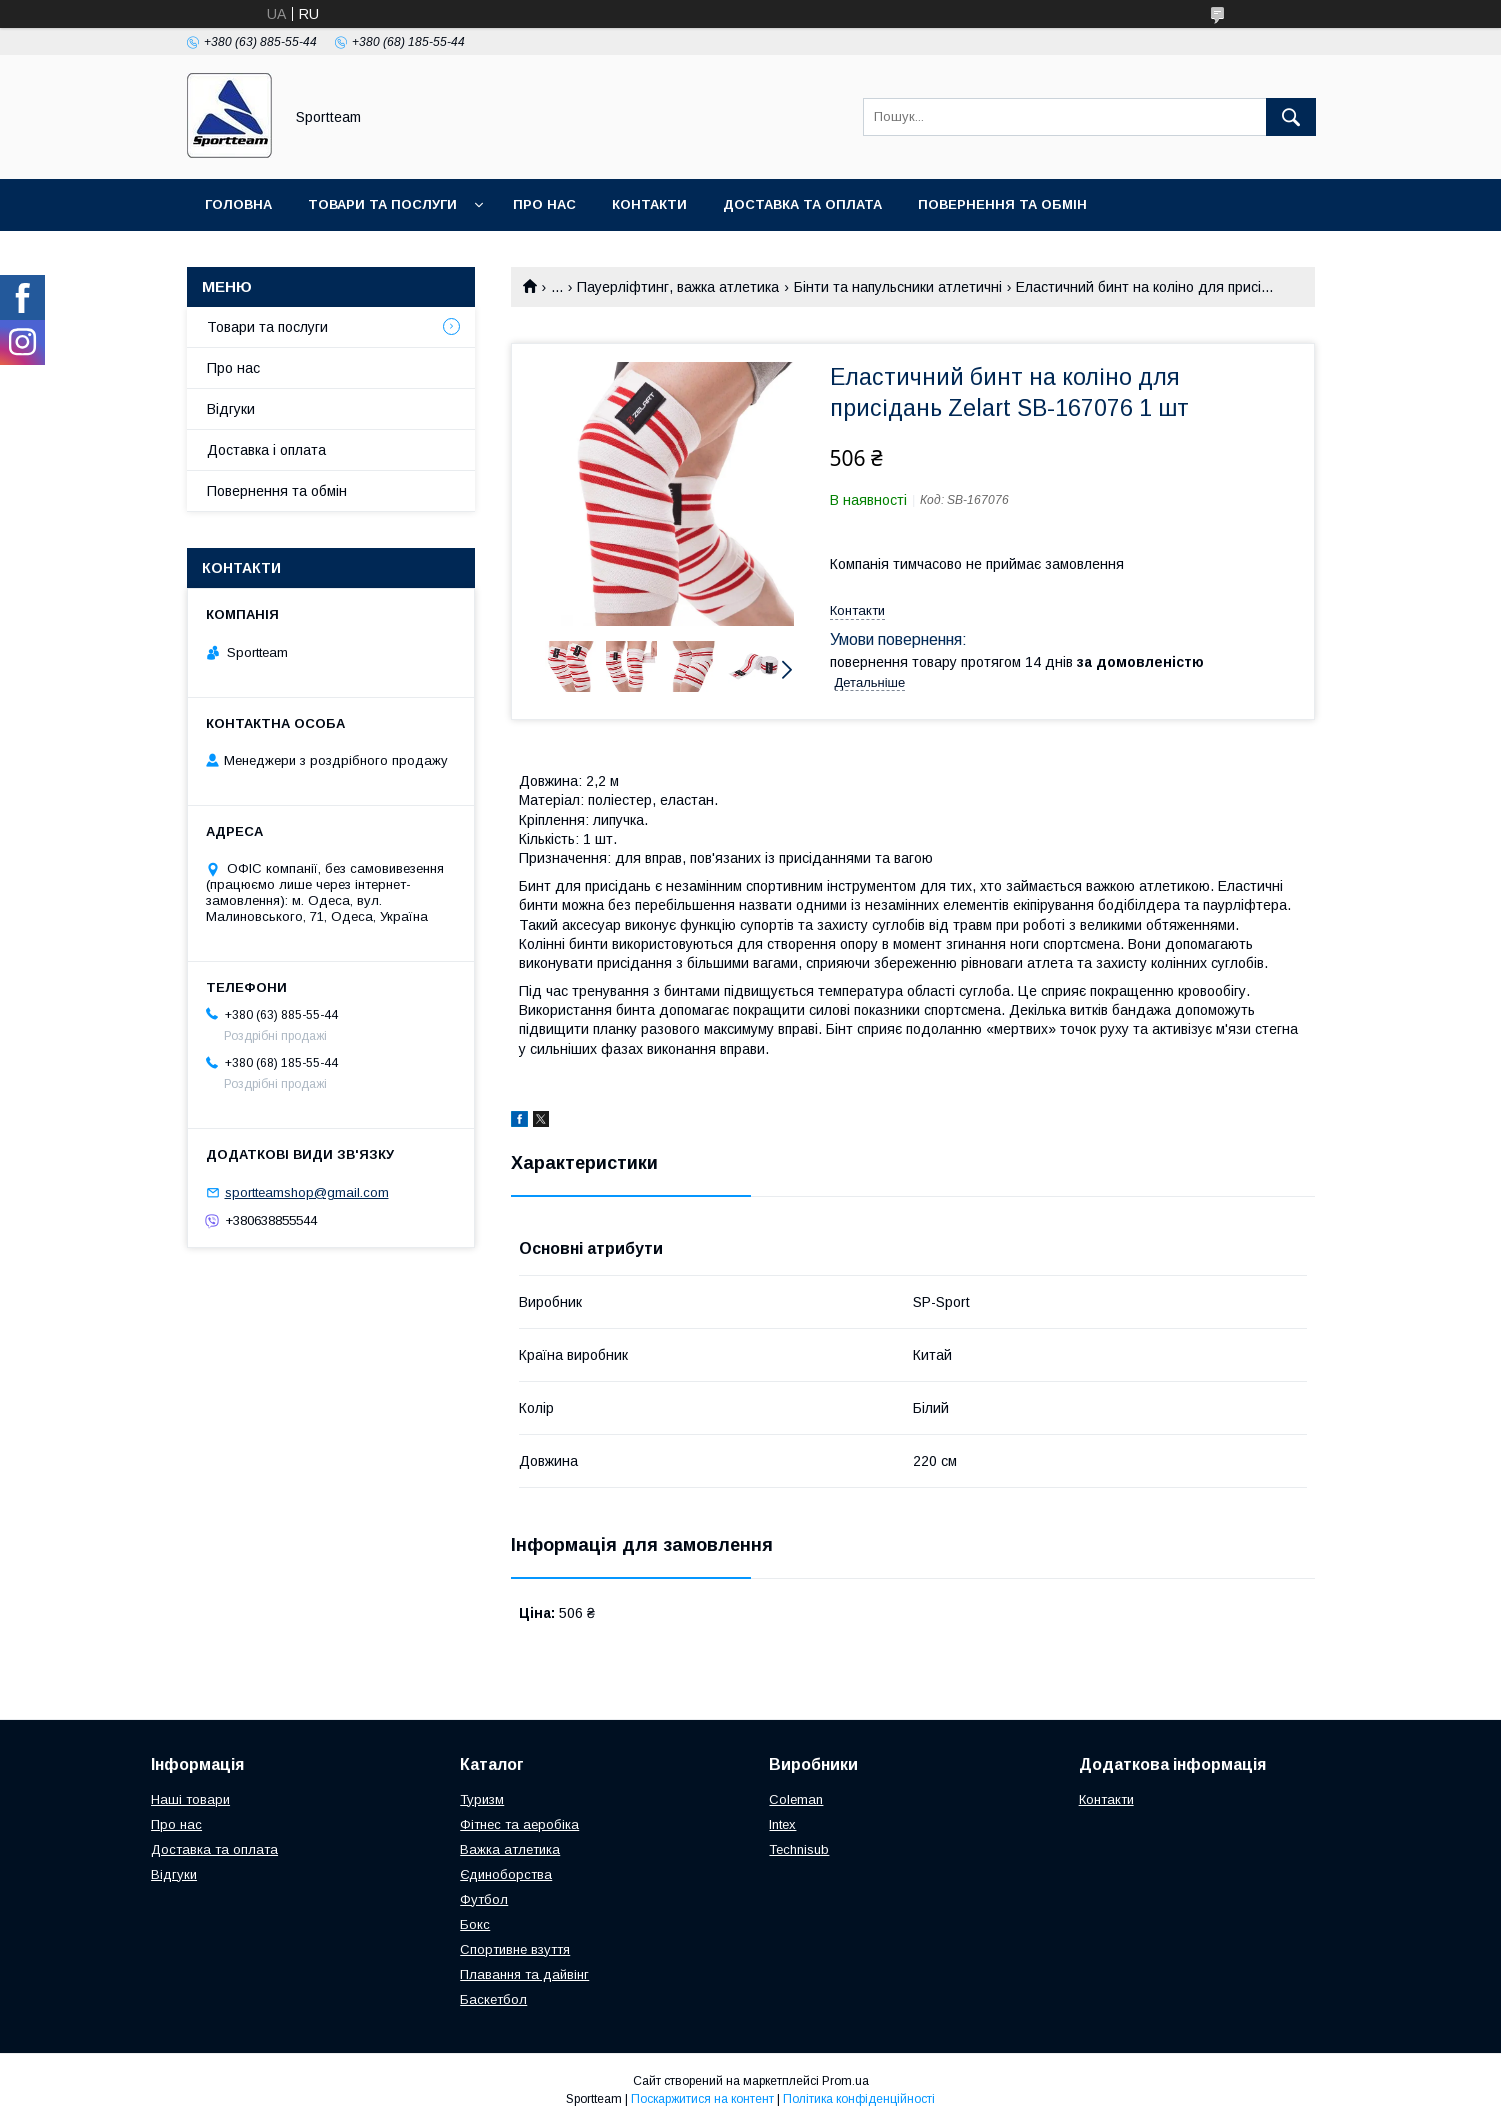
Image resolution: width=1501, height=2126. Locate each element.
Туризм (482, 1799)
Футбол (484, 1899)
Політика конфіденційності (859, 2099)
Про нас (544, 204)
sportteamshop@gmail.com (307, 1192)
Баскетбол (493, 1999)
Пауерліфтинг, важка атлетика (678, 287)
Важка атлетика (510, 1849)
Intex (782, 1824)
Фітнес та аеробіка (519, 1824)
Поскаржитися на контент (702, 2099)
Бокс (475, 1924)
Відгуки (231, 409)
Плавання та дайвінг (524, 1974)
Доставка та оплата (802, 204)
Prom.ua (845, 2081)
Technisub (799, 1849)
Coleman (796, 1799)
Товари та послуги (382, 204)
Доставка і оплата (266, 450)
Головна (238, 204)
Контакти (649, 204)
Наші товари (190, 1799)
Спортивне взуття (515, 1949)
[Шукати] (1291, 117)
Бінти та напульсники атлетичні (898, 287)
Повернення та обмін (1002, 204)
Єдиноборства (506, 1874)
